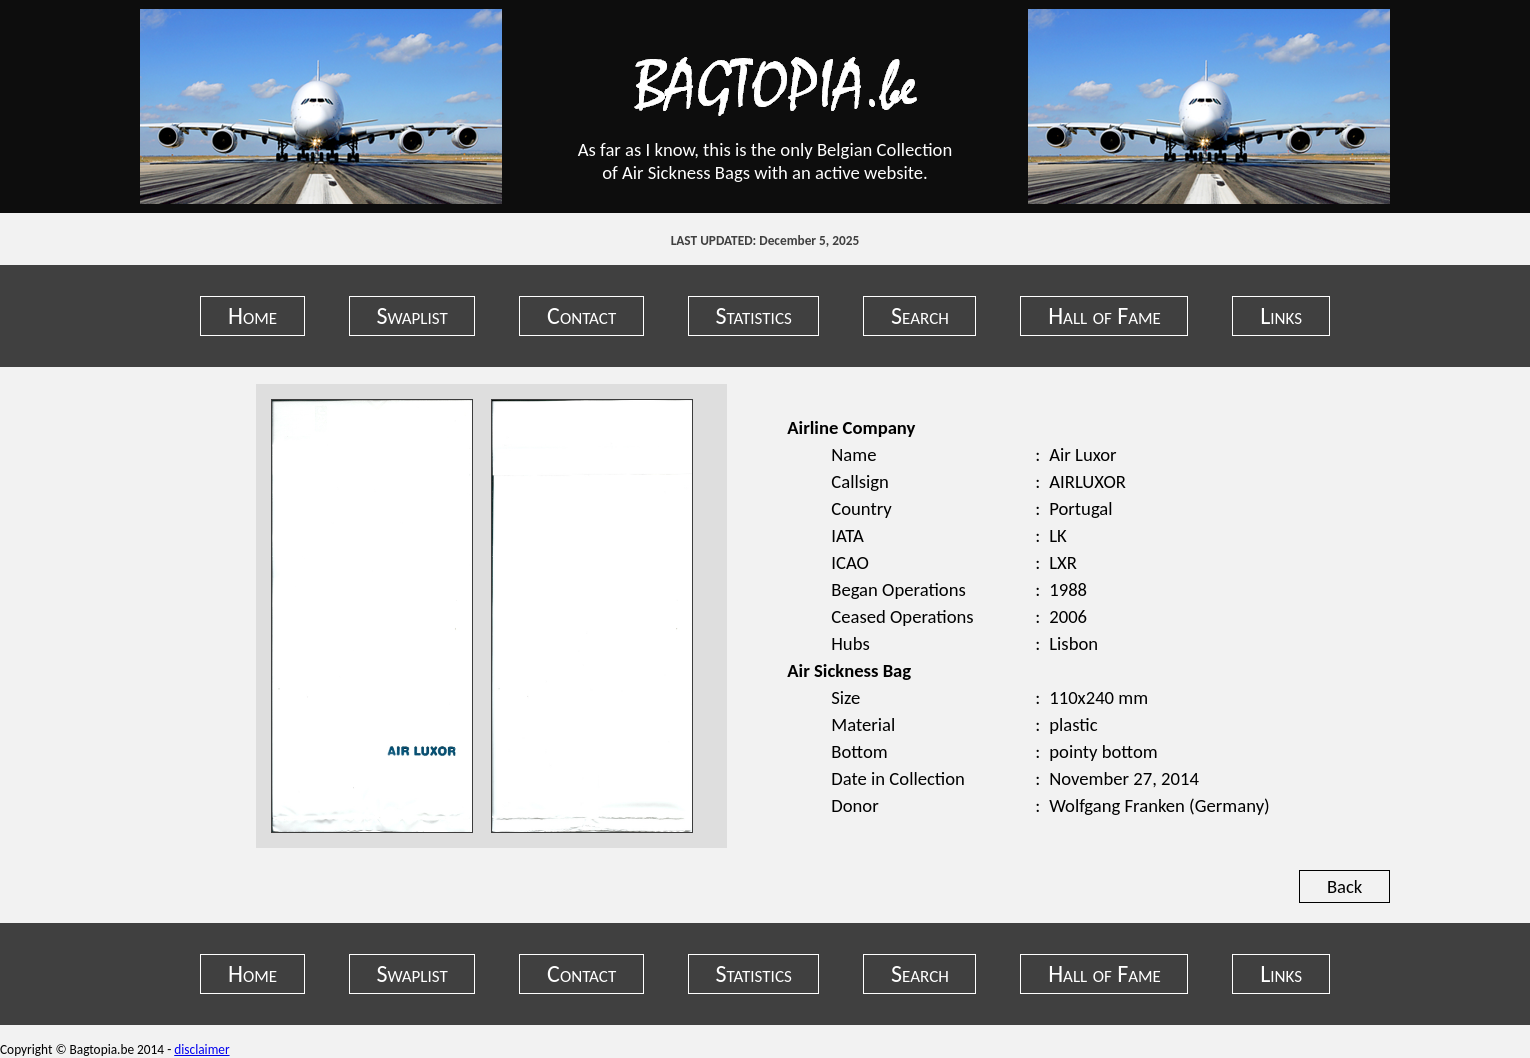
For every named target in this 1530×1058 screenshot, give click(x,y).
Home (252, 315)
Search (920, 315)
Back (1344, 886)
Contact (581, 315)
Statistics (754, 315)
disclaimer (201, 1049)
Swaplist (411, 315)
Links (1281, 315)
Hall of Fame (1104, 315)
